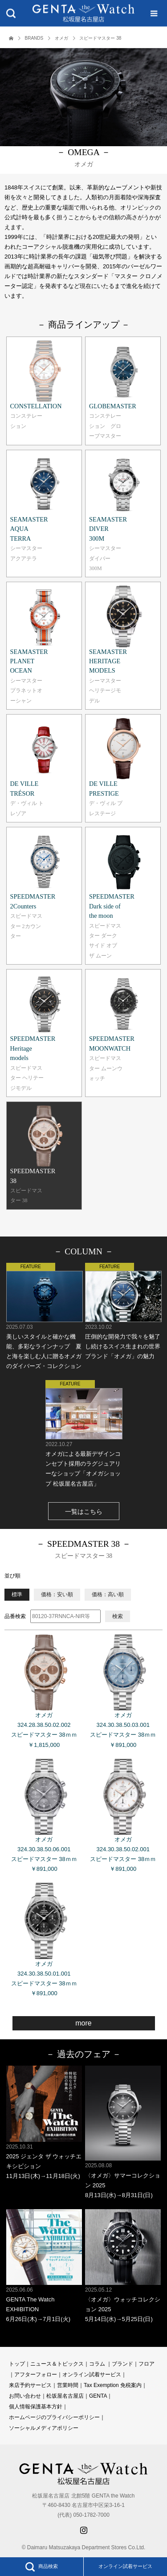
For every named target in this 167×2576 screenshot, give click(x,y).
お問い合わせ (25, 2396)
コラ (94, 2364)
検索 (117, 1616)
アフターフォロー (35, 2374)
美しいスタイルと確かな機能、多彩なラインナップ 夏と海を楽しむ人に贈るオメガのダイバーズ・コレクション (44, 1316)
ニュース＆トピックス (57, 2364)
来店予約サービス (30, 2385)
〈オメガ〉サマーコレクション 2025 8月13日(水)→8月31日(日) (123, 2132)
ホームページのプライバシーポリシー (54, 2417)
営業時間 (67, 2385)
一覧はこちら (83, 1511)
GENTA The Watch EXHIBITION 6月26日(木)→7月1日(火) (44, 2266)
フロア (146, 2364)
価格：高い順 (108, 1594)
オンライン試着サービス (125, 2566)
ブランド (122, 2364)
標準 (17, 1594)
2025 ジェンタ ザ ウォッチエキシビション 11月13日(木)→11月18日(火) (44, 2122)
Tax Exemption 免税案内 (113, 2385)
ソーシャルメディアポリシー (43, 2428)
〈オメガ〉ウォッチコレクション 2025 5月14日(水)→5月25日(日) (123, 2266)
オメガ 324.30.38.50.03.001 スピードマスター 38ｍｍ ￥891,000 (123, 1691)
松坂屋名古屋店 (65, 2396)
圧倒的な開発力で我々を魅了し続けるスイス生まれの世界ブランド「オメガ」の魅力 (123, 1311)
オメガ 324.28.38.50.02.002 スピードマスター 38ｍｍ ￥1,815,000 (44, 1691)
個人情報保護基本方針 (35, 2406)
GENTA (98, 2396)
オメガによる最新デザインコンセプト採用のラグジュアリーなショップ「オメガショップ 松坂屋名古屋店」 (83, 1433)
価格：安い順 (57, 1594)
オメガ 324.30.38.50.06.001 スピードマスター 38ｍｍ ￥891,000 (44, 1816)
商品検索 (41, 2566)
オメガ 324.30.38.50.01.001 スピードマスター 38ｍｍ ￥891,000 (44, 1940)
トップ (17, 2364)
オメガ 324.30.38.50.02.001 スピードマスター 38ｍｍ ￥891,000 (123, 1816)
